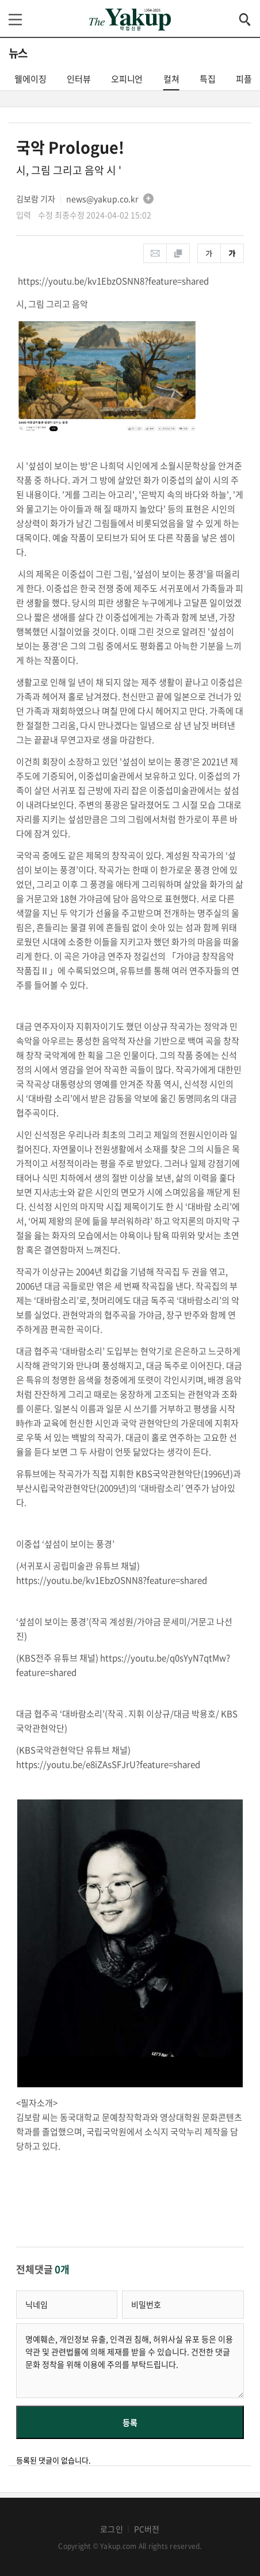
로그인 (111, 2529)
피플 (244, 79)
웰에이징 (30, 79)
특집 (208, 79)
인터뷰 (78, 79)
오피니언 (127, 79)
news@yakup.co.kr (102, 198)
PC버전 (147, 2529)
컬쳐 (171, 81)
